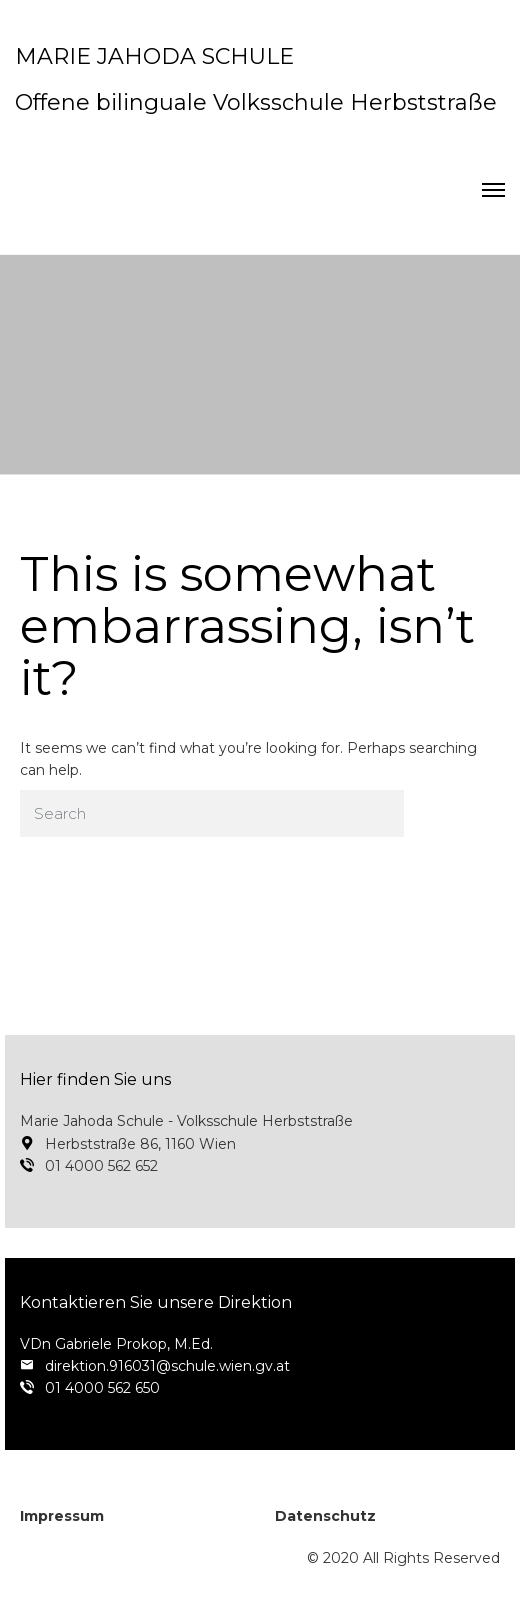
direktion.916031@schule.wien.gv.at (167, 1366)
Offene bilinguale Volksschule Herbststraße (256, 102)
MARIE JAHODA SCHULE (154, 56)
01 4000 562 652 (101, 1166)
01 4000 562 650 (102, 1388)
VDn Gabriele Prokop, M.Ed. (116, 1344)
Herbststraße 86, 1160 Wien (140, 1144)
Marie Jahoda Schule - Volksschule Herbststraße (186, 1121)
